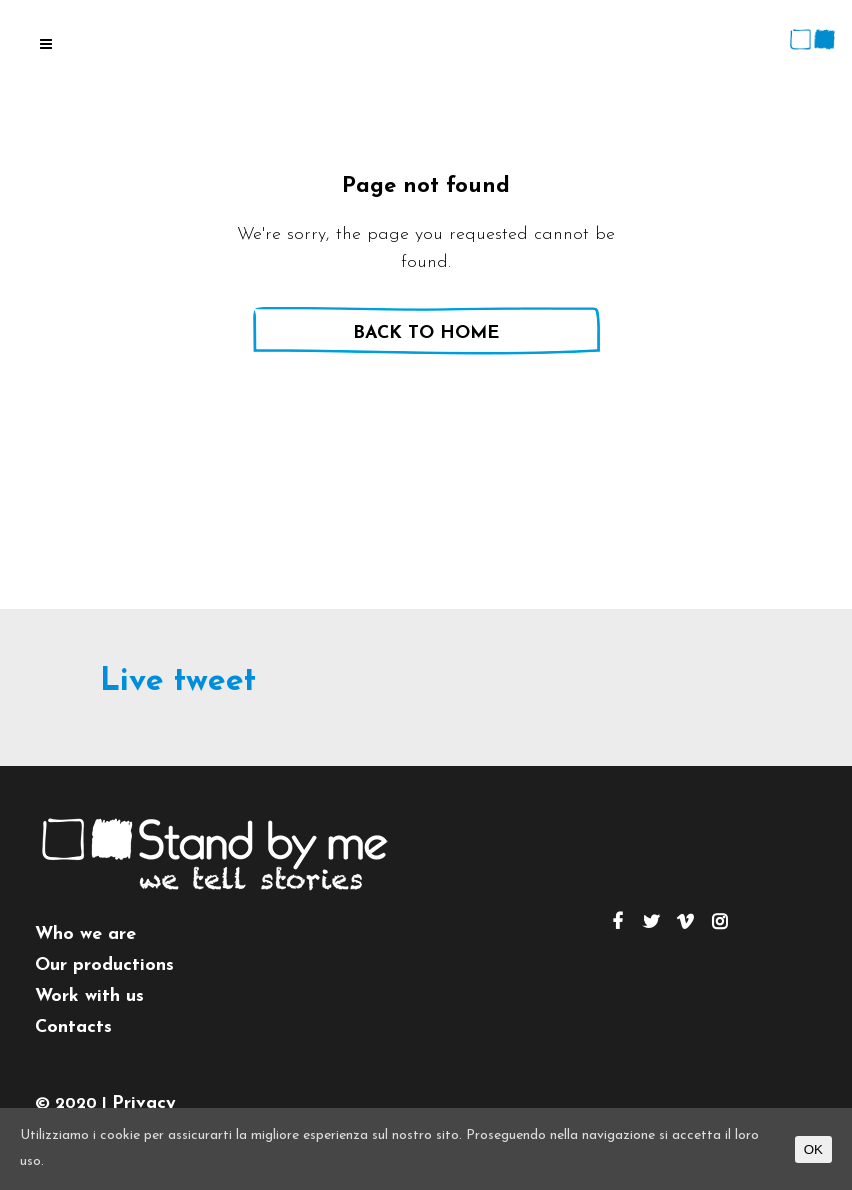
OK (813, 1149)
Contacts (73, 1027)
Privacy (144, 1103)
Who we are (85, 934)
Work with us (89, 996)
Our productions (104, 965)
